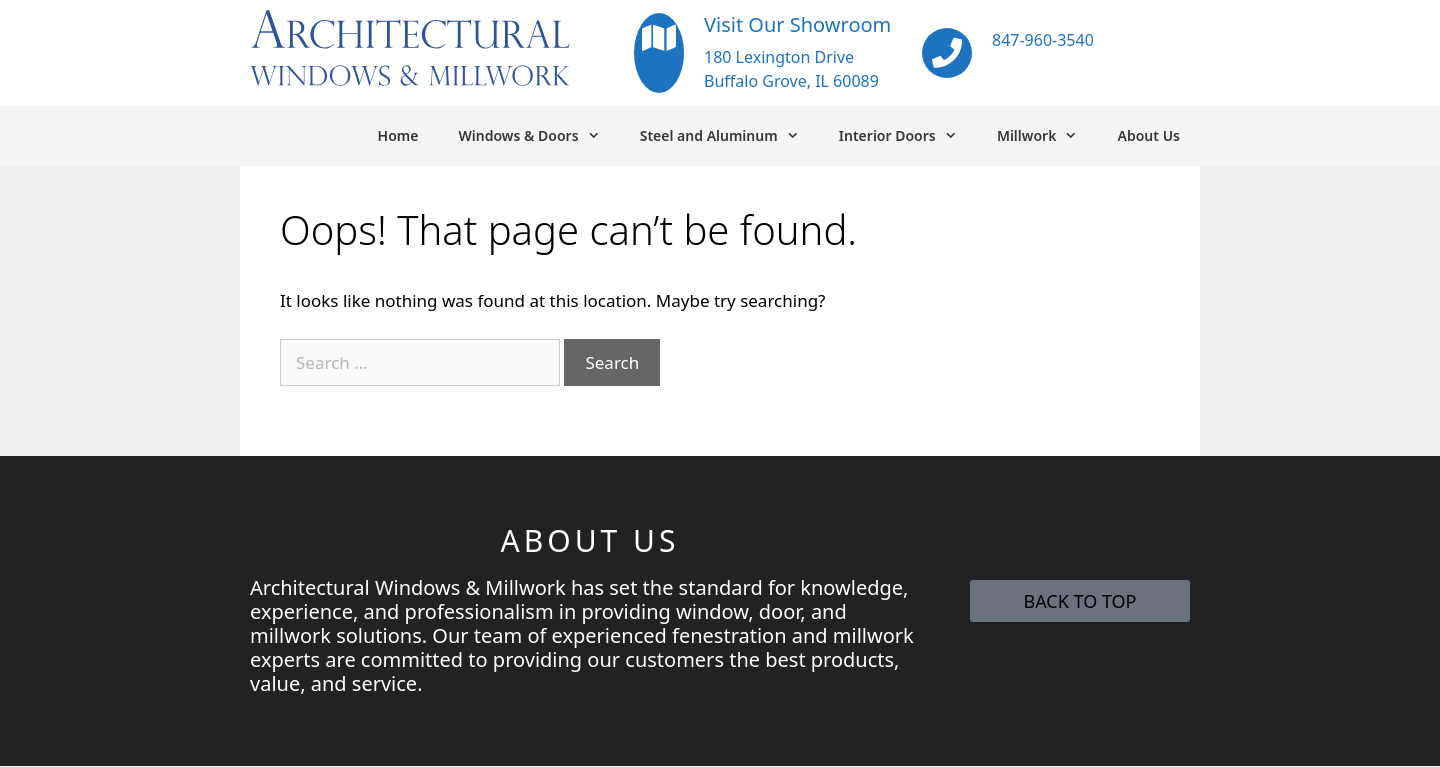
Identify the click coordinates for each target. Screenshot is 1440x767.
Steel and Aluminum (729, 136)
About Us (1149, 135)
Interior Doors (908, 136)
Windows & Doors (538, 136)
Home (398, 135)
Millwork (1047, 136)
